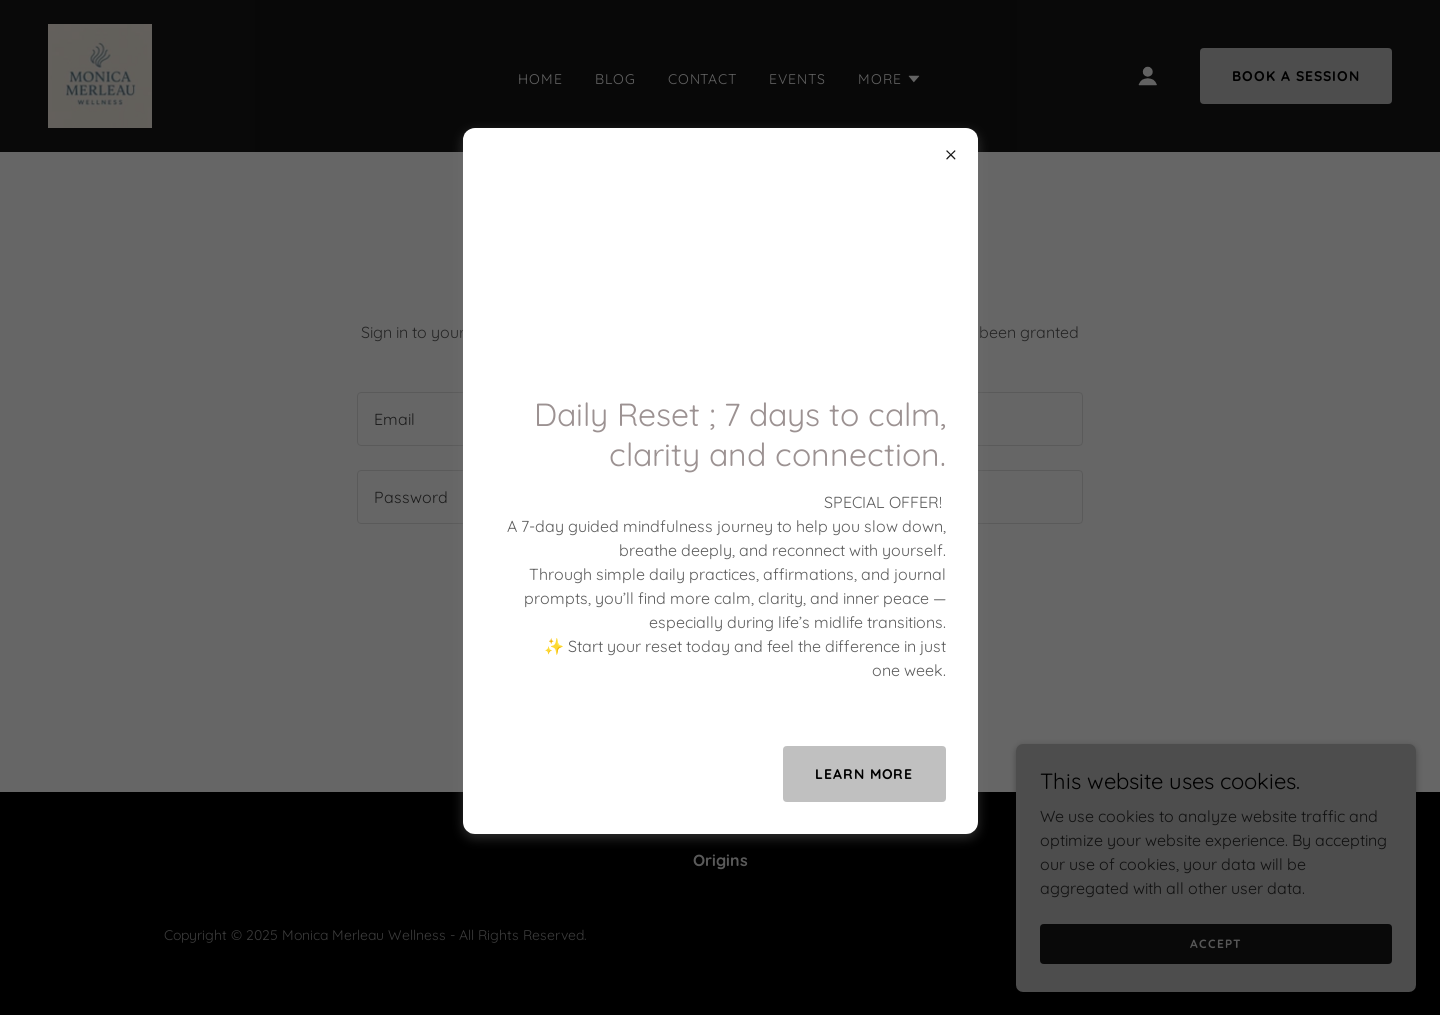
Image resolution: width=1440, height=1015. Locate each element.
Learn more (864, 774)
